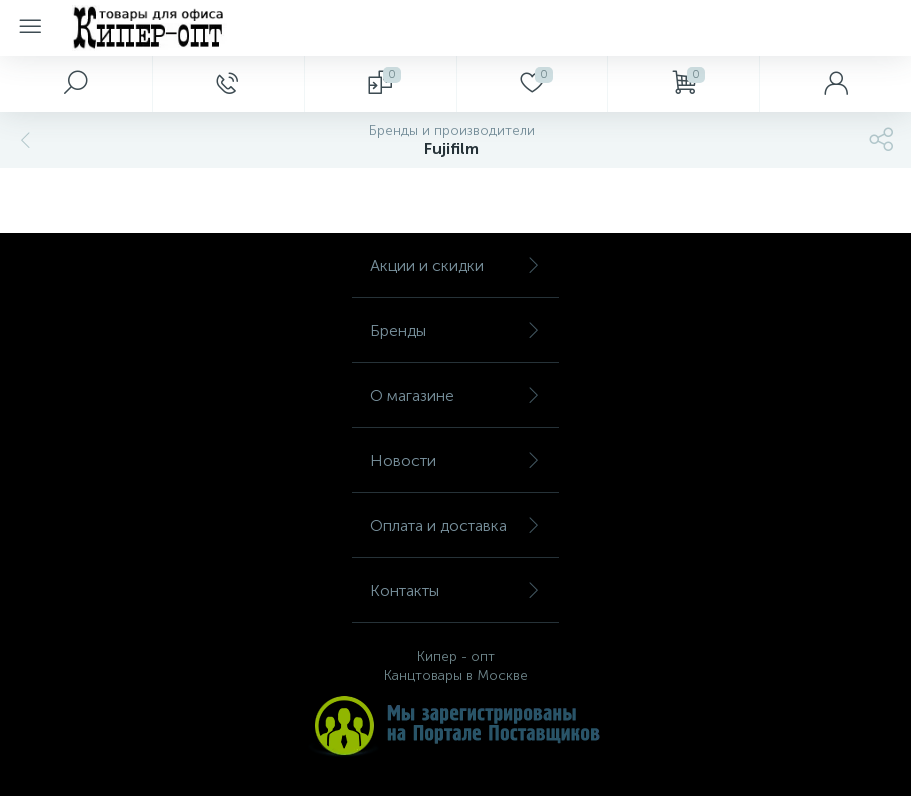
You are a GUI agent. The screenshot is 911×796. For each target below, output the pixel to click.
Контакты (455, 590)
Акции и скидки (455, 265)
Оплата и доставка (455, 525)
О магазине (455, 395)
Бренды (455, 330)
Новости (455, 460)
